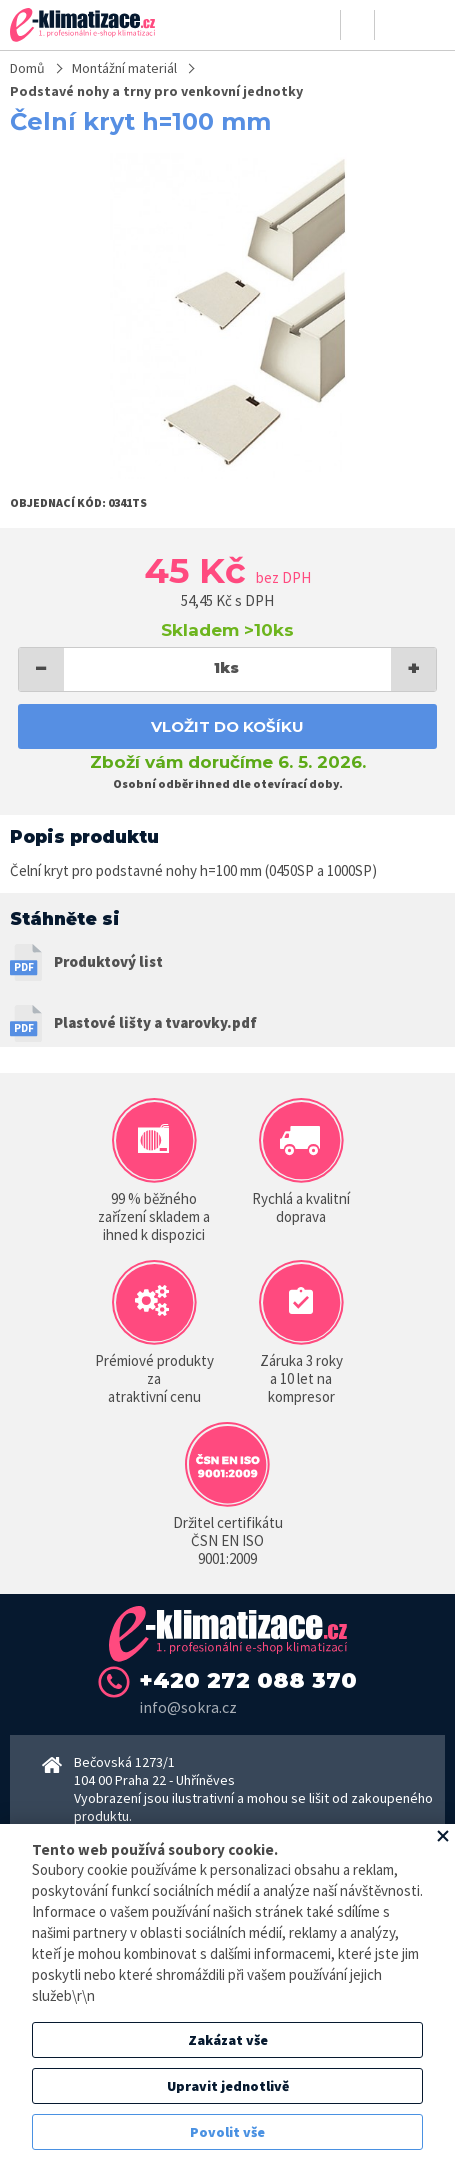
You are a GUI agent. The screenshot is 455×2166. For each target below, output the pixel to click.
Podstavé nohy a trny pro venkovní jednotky (156, 91)
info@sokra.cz (188, 1707)
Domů (27, 68)
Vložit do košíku (227, 726)
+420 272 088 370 (248, 1680)
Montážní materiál (124, 68)
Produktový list (108, 961)
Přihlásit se (324, 25)
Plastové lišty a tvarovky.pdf (155, 1022)
